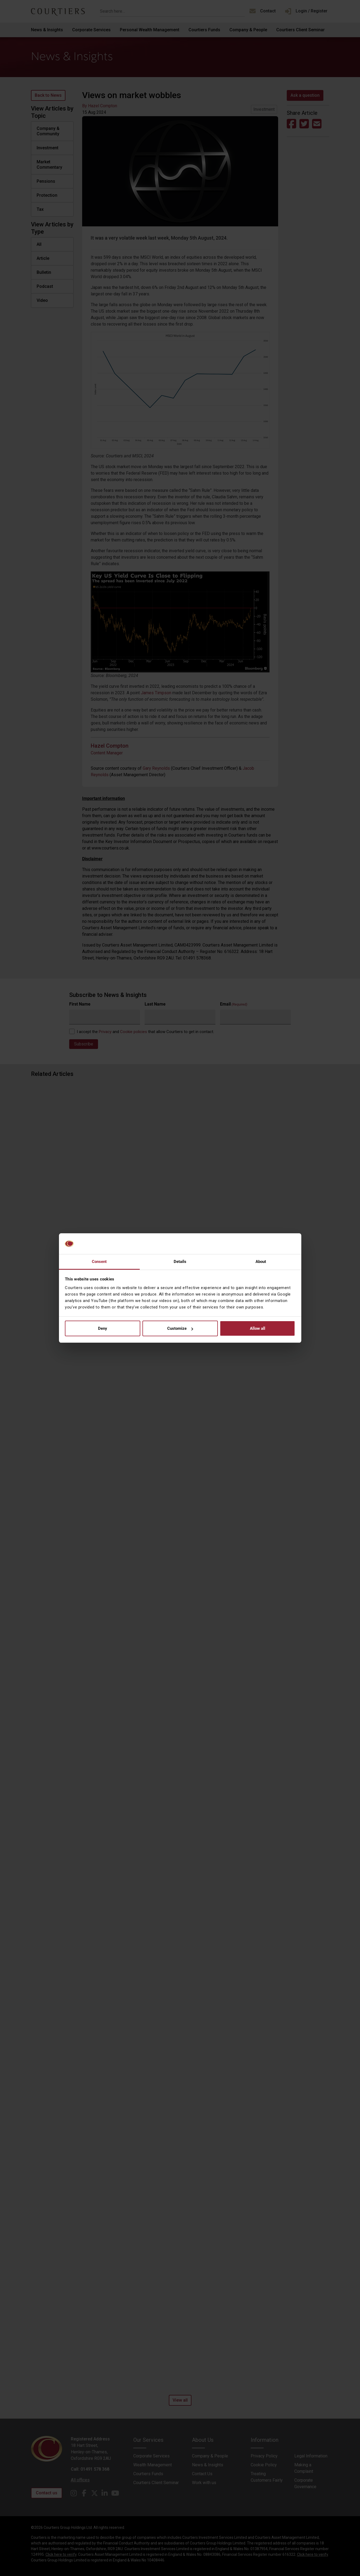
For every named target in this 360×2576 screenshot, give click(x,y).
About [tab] (261, 1261)
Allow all (257, 1328)
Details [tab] (180, 1261)
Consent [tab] (99, 1261)
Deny (102, 1328)
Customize (180, 1328)
